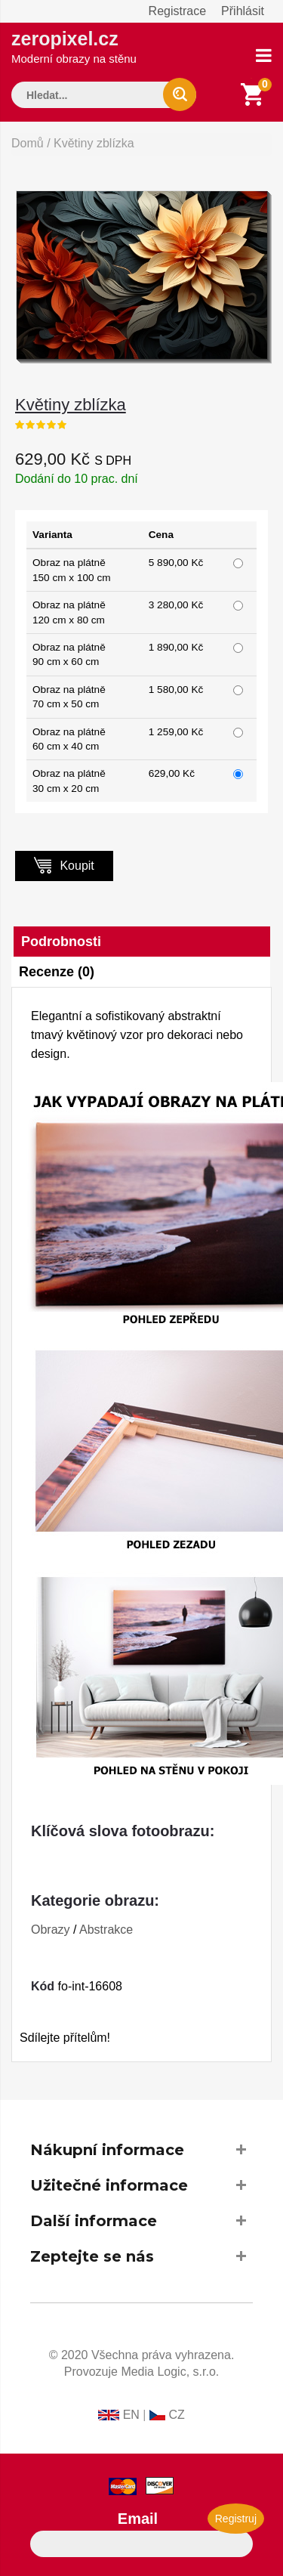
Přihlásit (242, 11)
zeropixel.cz (74, 46)
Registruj (236, 2519)
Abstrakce (106, 1929)
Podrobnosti (61, 941)
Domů (27, 143)
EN (131, 2414)
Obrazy (50, 1929)
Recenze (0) (56, 971)
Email (138, 2518)
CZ (176, 2414)
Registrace (177, 11)
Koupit (64, 865)
